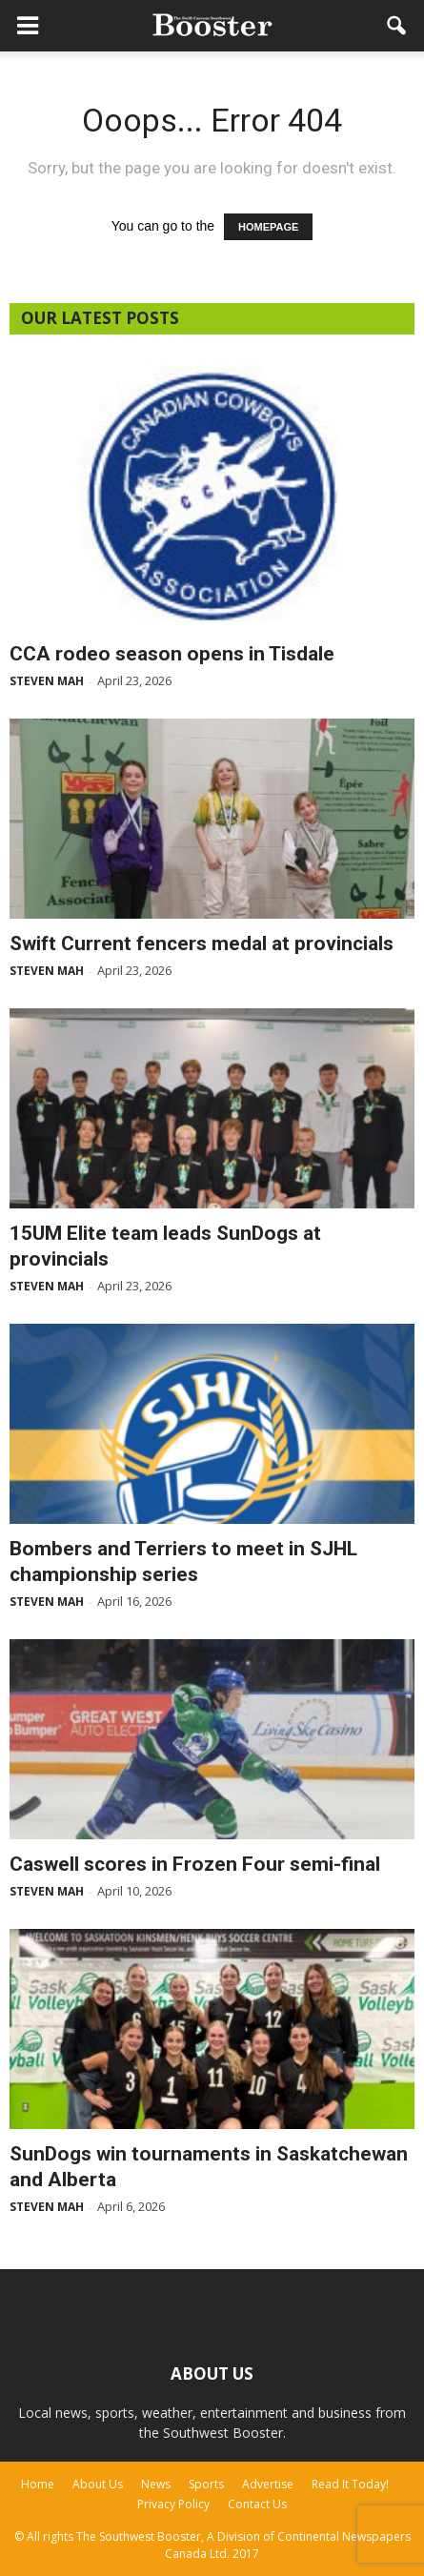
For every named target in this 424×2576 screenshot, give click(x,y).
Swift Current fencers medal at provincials (202, 943)
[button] (397, 25)
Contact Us (257, 2504)
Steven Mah (47, 681)
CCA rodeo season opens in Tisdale (172, 653)
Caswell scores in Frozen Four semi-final (195, 1864)
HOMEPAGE (268, 227)
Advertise (267, 2484)
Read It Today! (350, 2484)
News (156, 2484)
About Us (97, 2484)
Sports (206, 2484)
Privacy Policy (173, 2504)
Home (37, 2484)
